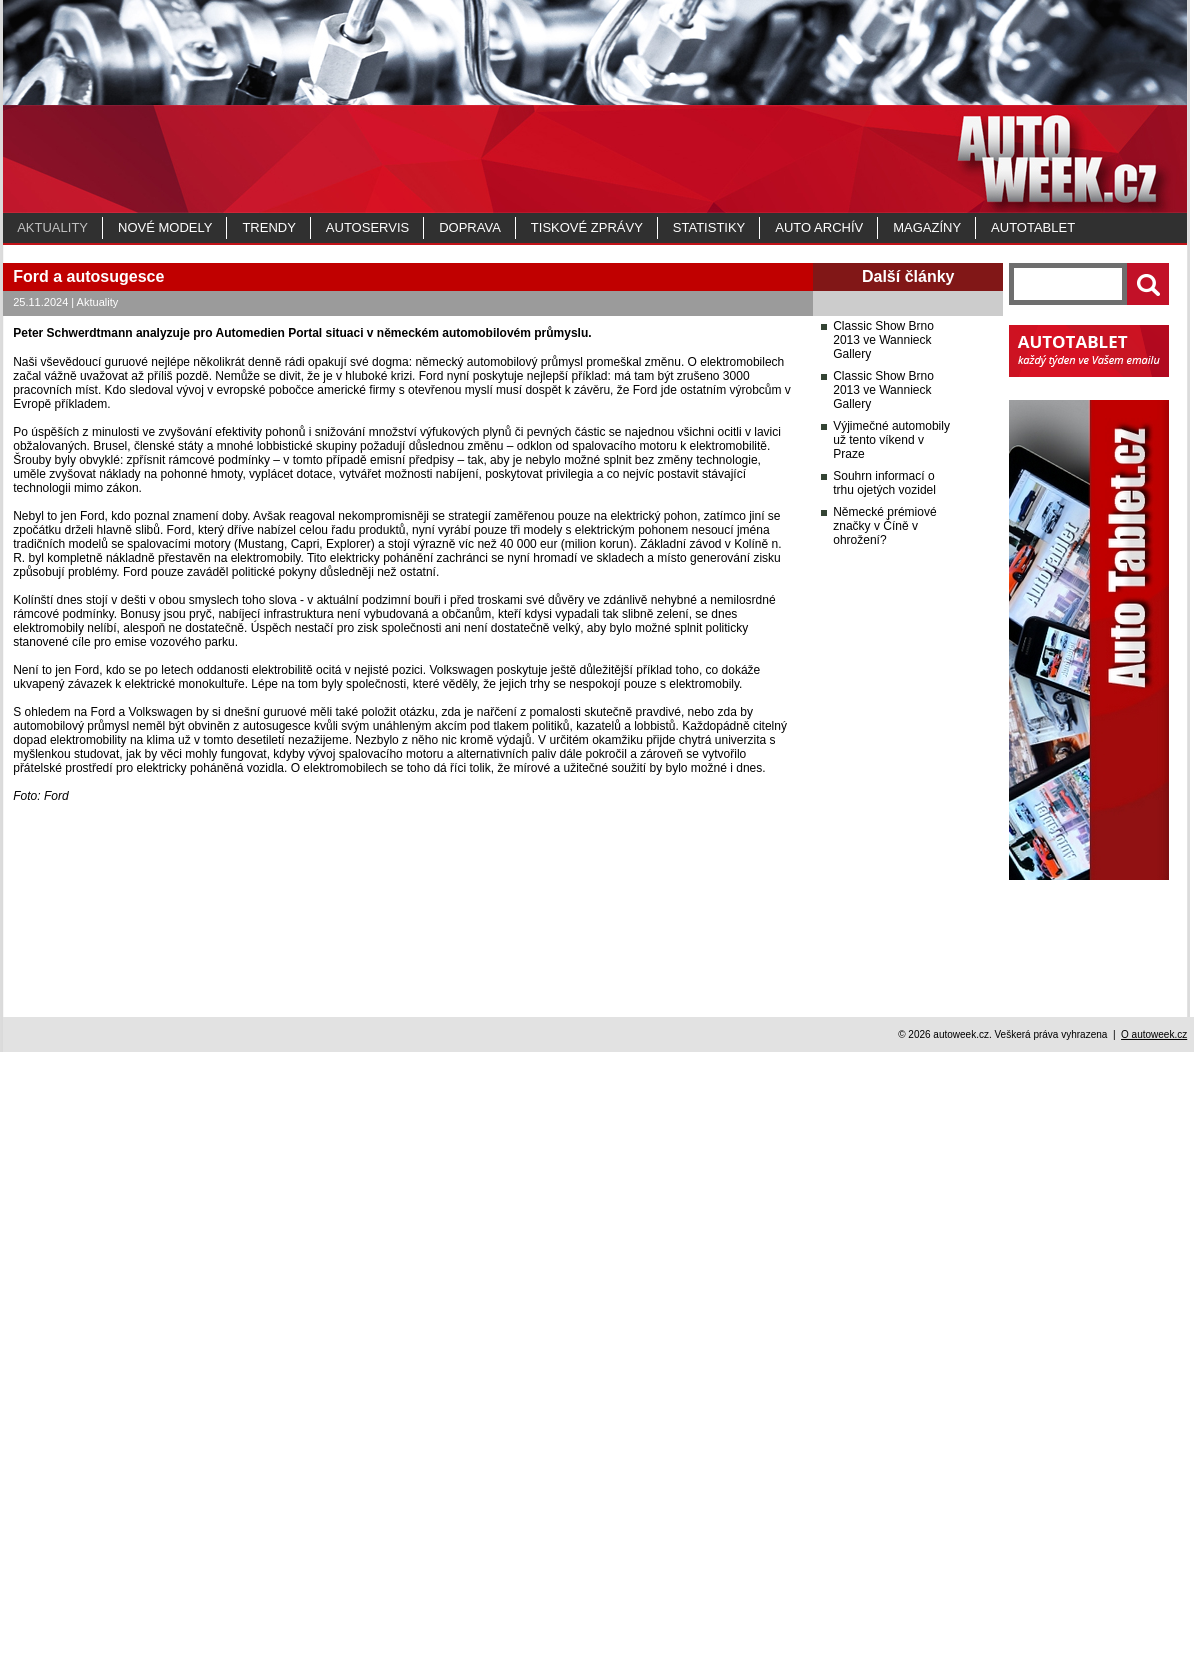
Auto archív (819, 227)
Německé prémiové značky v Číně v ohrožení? (884, 1193)
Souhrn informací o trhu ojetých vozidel (884, 1150)
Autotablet (1033, 227)
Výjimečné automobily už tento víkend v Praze (891, 1107)
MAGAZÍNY (927, 227)
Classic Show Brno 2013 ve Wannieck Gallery (883, 1007)
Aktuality (52, 227)
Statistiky (709, 227)
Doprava (470, 227)
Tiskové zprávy (587, 227)
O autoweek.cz (1154, 1647)
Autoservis (367, 227)
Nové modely (165, 227)
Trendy (268, 227)
